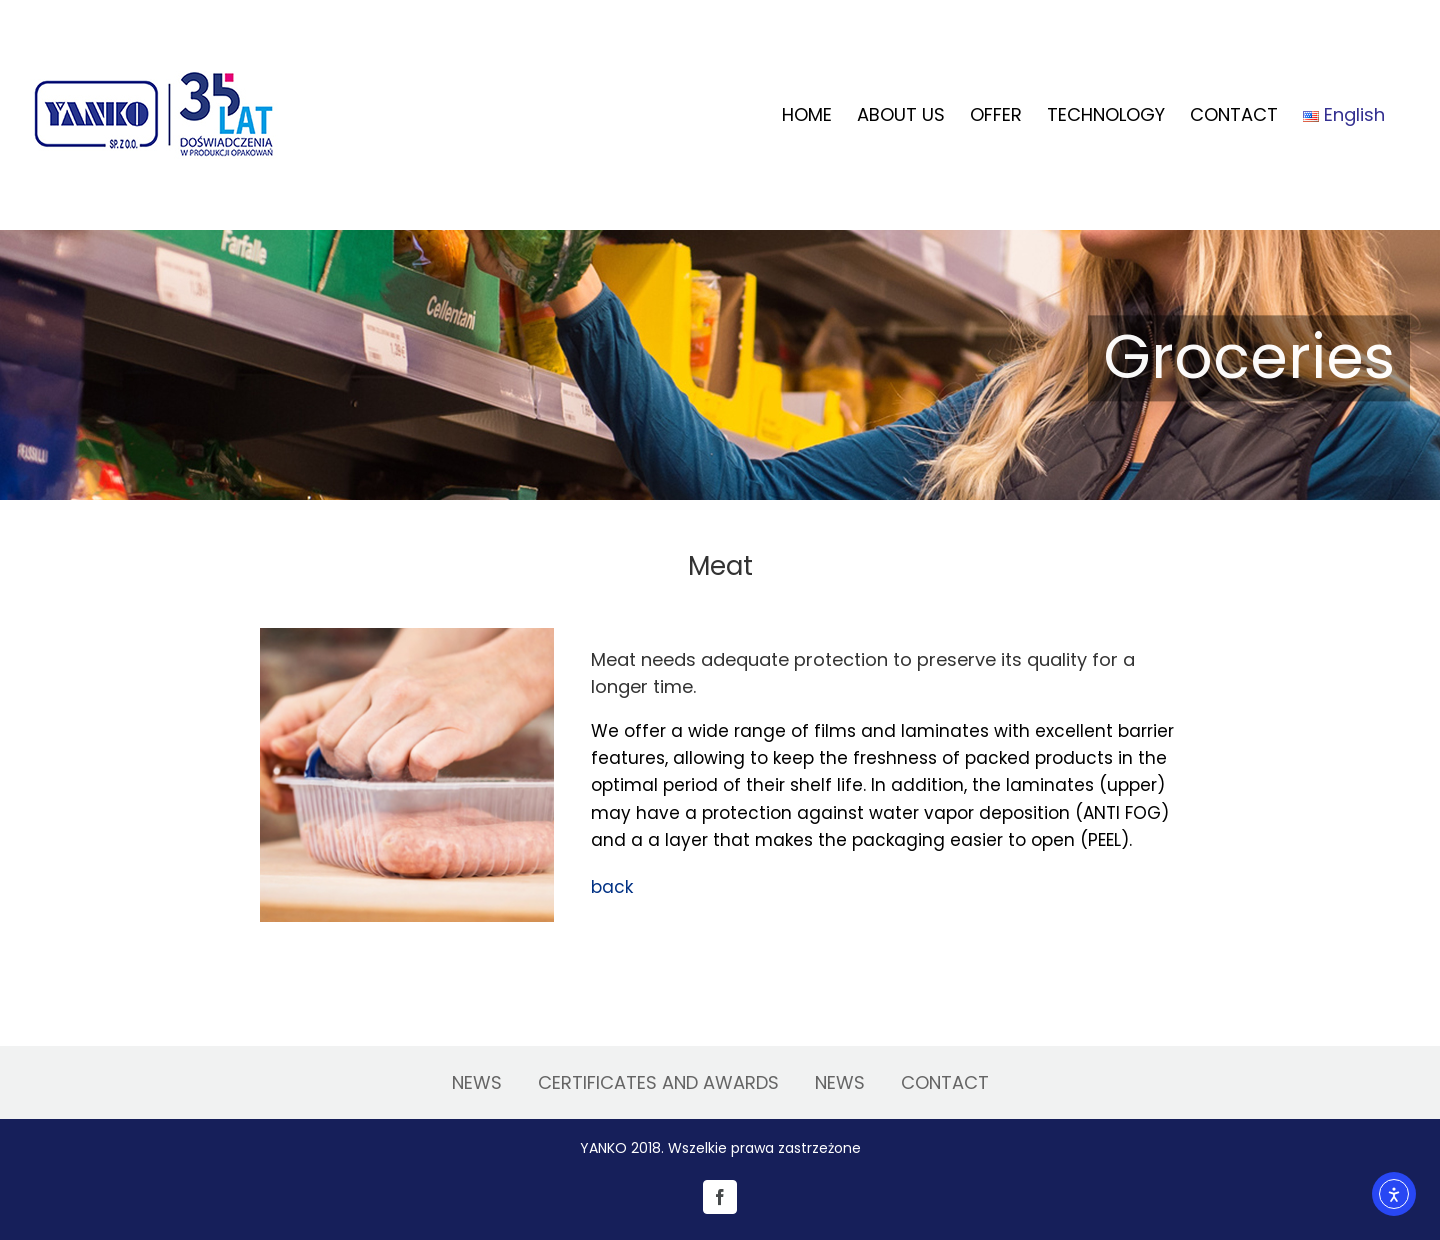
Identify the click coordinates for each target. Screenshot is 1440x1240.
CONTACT (945, 1082)
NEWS (477, 1082)
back (612, 887)
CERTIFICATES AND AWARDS (658, 1082)
